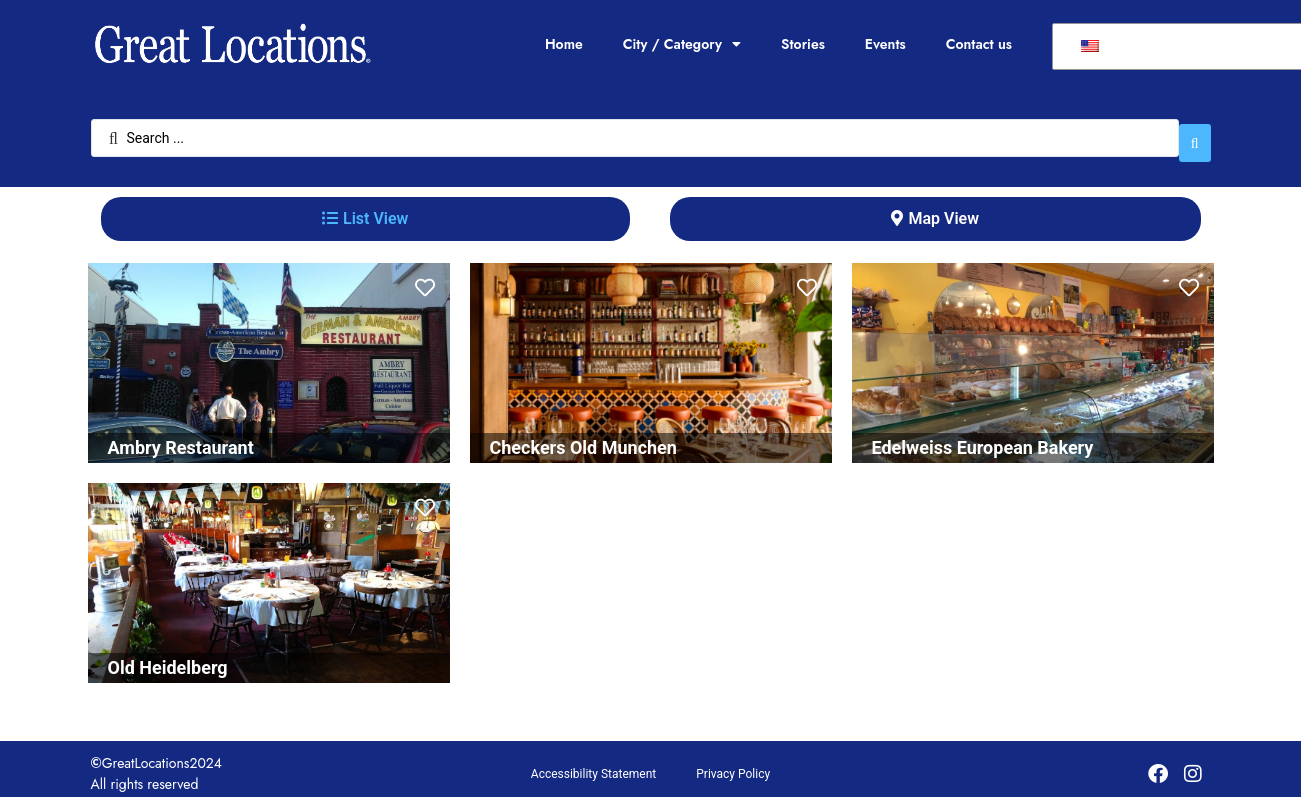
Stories (803, 44)
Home (564, 44)
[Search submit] (1195, 133)
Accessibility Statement (593, 764)
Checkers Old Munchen (583, 437)
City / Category (682, 44)
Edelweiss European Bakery (983, 437)
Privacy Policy (733, 764)
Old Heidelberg (168, 657)
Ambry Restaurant (181, 437)
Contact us (979, 44)
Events (885, 44)
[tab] (365, 209)
